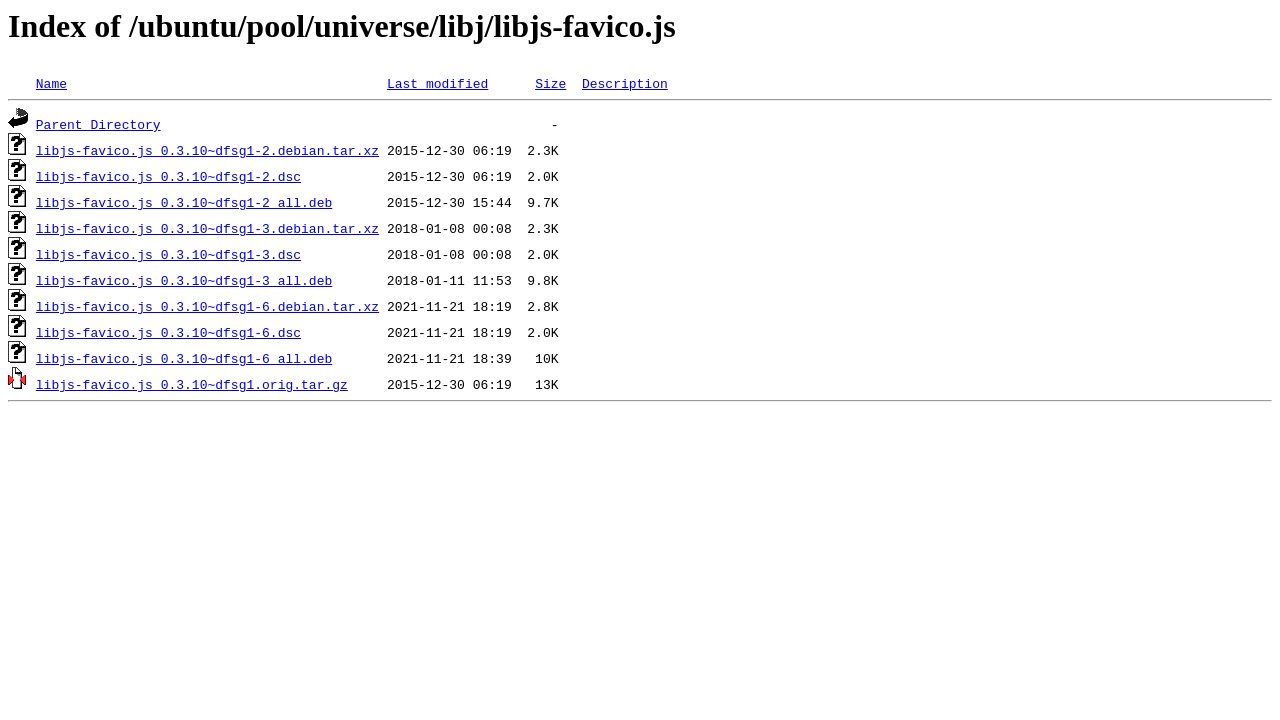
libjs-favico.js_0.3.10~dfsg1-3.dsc (168, 254)
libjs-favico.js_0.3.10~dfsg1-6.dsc (168, 332)
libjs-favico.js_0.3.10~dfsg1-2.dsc (168, 176)
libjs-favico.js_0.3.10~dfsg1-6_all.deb (184, 358)
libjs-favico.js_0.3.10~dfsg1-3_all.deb (184, 280)
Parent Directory (98, 124)
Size (550, 83)
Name (51, 83)
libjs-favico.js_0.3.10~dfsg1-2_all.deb (184, 202)
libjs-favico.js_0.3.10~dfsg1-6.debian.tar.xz (207, 306)
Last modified (437, 83)
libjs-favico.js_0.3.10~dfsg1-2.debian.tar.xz (207, 150)
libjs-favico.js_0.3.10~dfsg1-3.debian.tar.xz (207, 228)
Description (625, 83)
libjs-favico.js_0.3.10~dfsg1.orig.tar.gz (192, 384)
